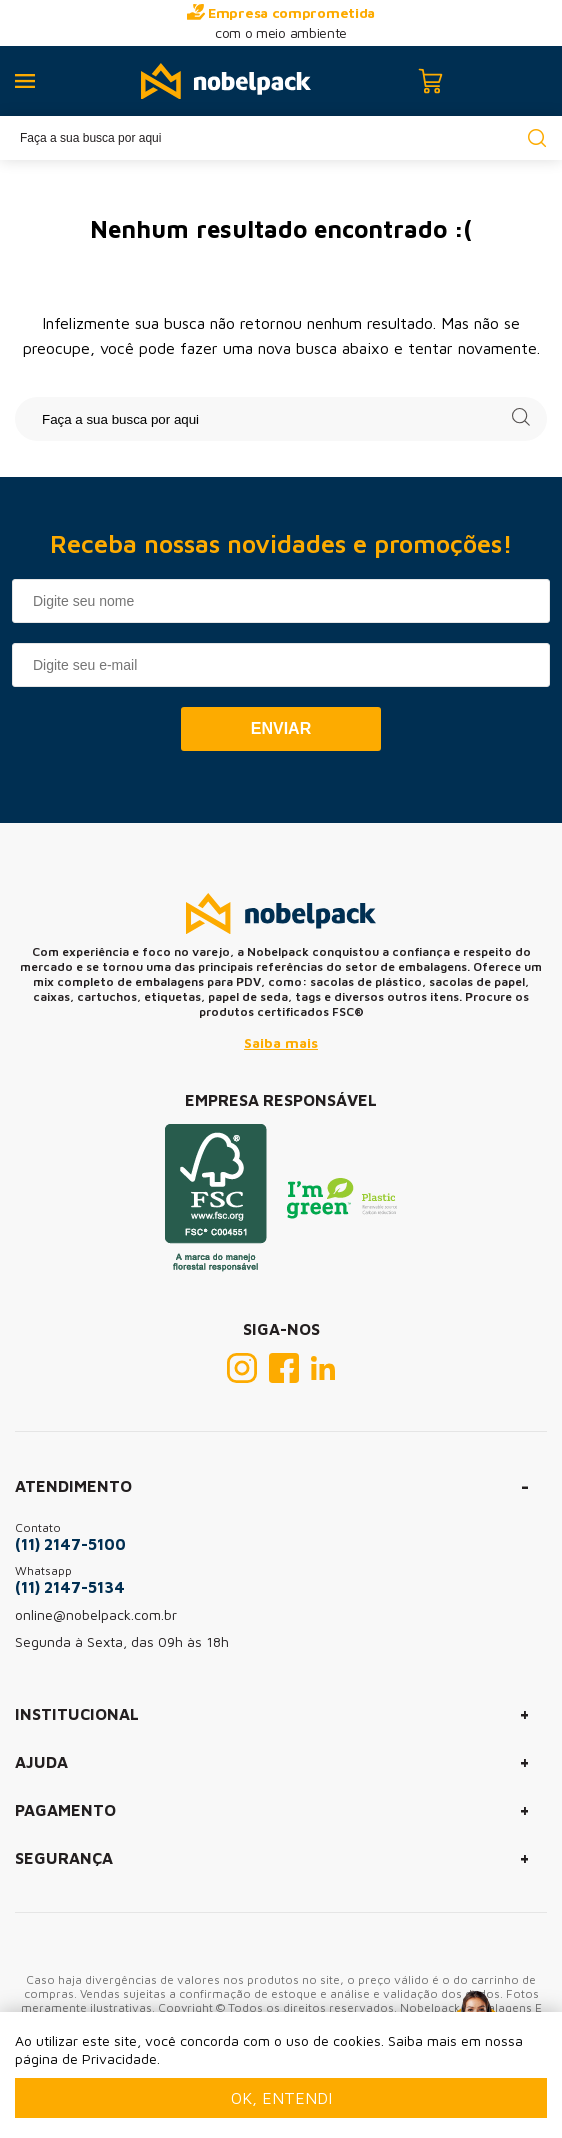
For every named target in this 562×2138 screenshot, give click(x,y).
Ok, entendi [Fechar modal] (281, 2098)
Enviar (281, 728)
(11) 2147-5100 (70, 1544)
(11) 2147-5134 (70, 1587)
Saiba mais (281, 1042)
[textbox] (281, 138)
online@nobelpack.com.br (96, 1614)
